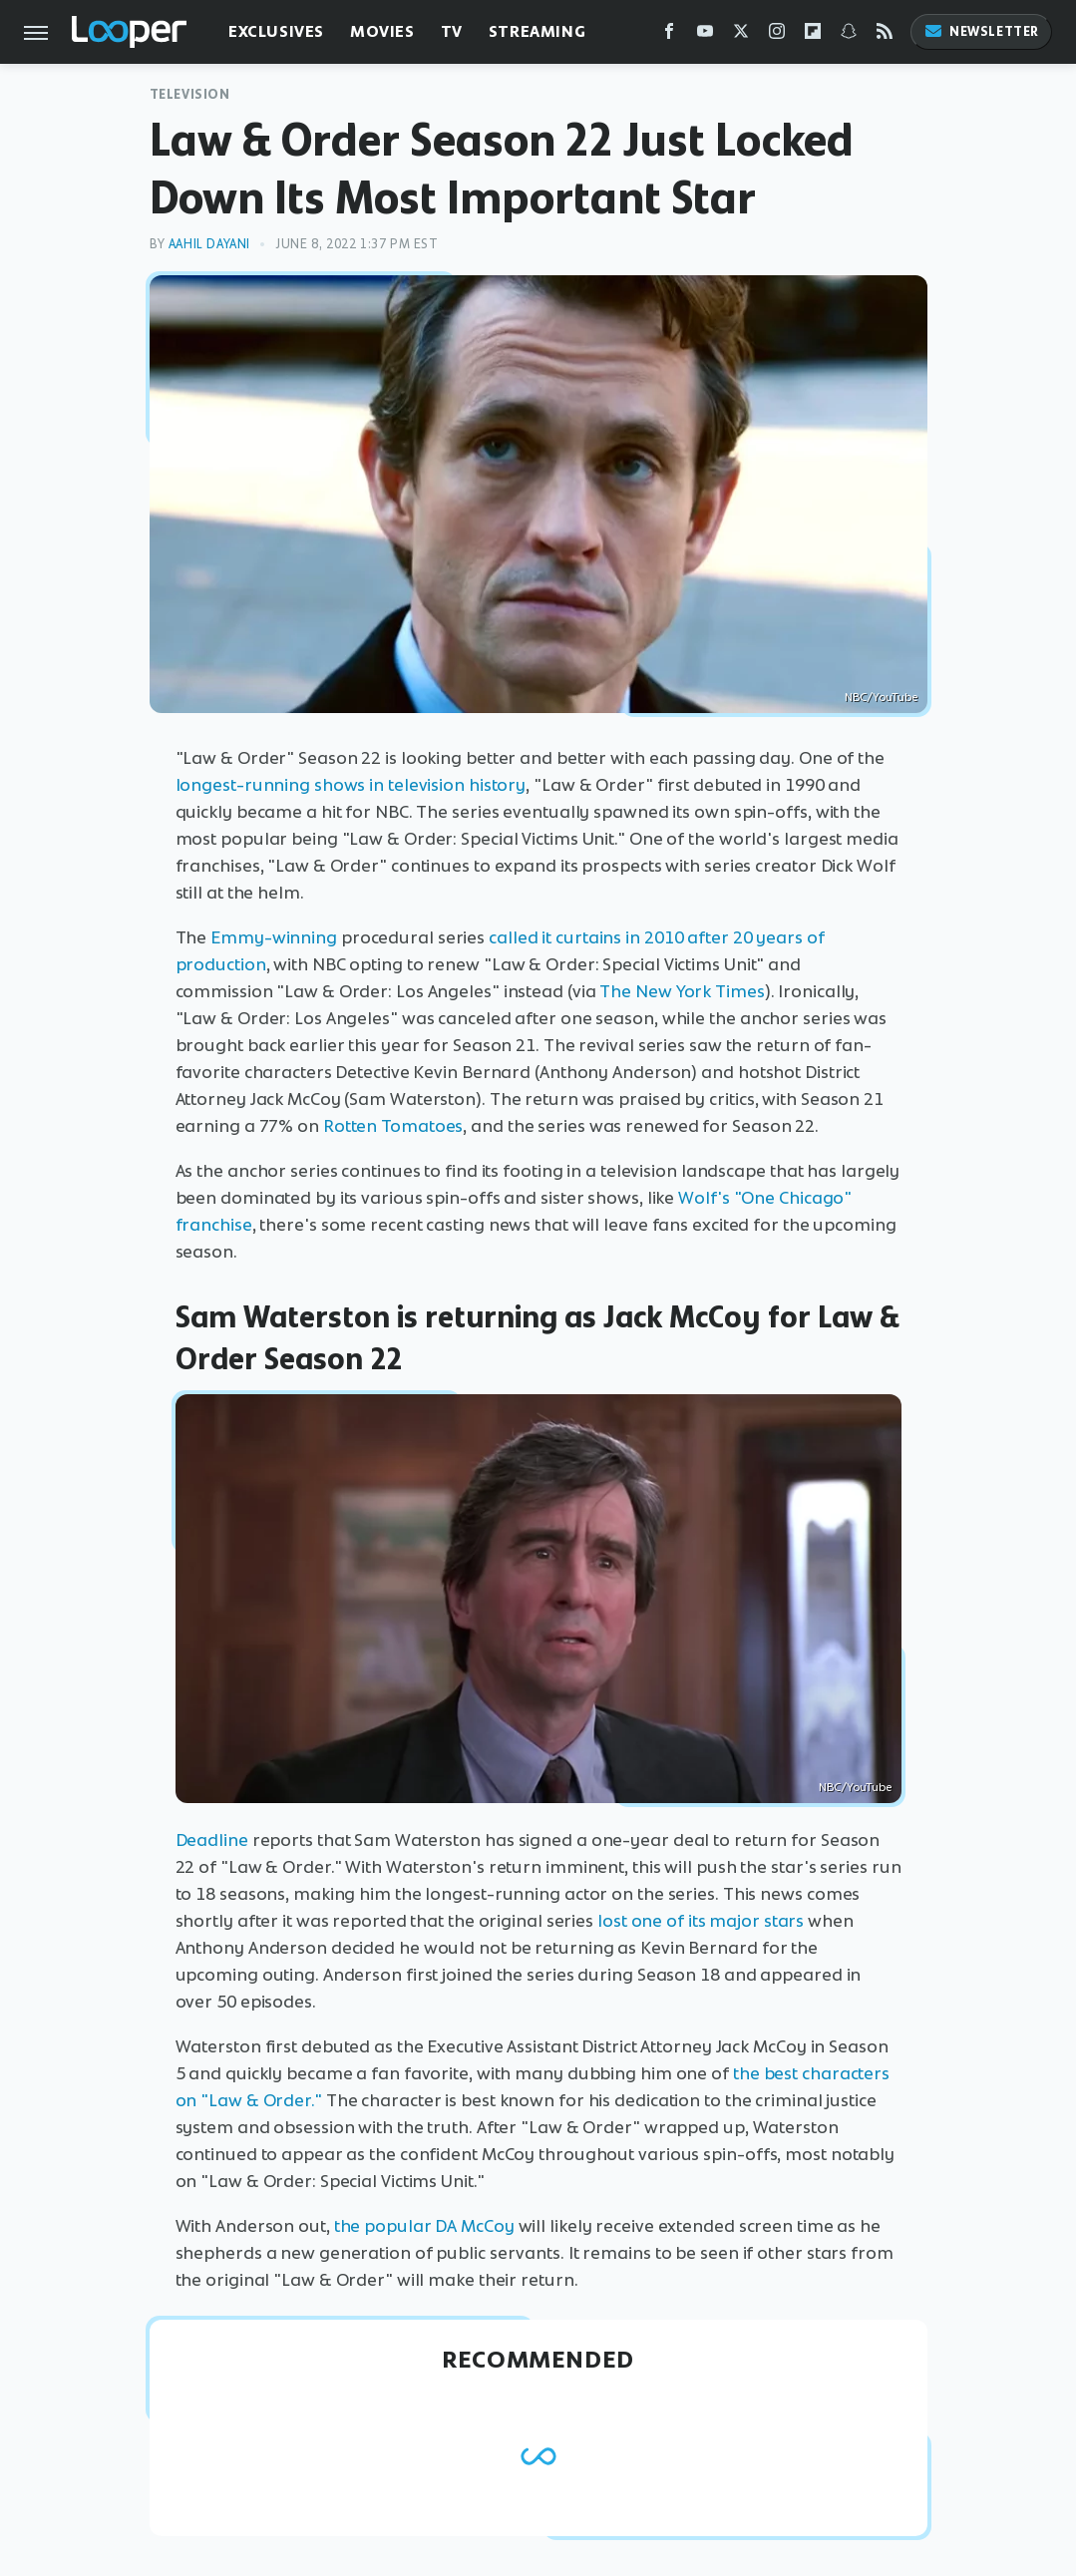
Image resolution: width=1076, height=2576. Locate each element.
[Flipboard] (813, 35)
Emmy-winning (273, 937)
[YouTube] (705, 35)
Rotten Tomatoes (393, 1126)
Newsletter (981, 31)
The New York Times (681, 991)
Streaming (537, 31)
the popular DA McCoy (424, 2226)
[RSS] (885, 35)
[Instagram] (777, 35)
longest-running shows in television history (351, 785)
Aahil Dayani (209, 243)
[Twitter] (741, 35)
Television (190, 94)
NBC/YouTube (881, 697)
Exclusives (276, 31)
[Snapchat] (849, 35)
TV (452, 31)
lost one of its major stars (700, 1921)
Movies (382, 31)
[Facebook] (669, 35)
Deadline (212, 1840)
